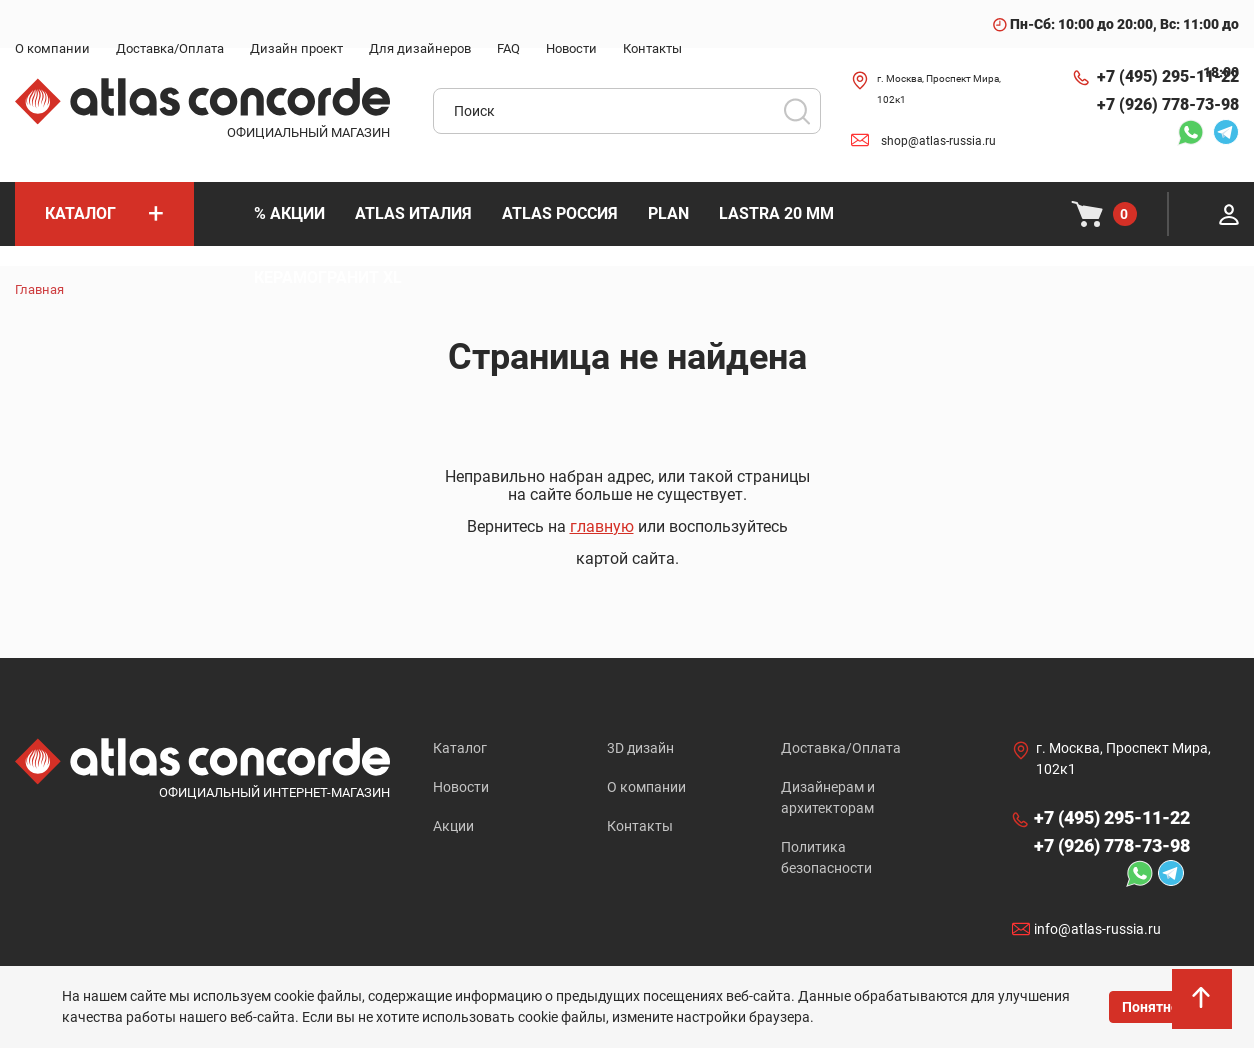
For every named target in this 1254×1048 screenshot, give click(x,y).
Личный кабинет (1229, 214)
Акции (453, 826)
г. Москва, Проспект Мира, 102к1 (939, 89)
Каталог (460, 748)
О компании (646, 787)
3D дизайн (640, 748)
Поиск (797, 111)
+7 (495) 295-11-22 (1168, 76)
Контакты (640, 826)
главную (602, 526)
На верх (1203, 1003)
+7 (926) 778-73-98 (1168, 104)
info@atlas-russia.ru (1097, 929)
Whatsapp (1190, 132)
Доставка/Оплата (841, 748)
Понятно (1150, 1007)
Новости (461, 787)
